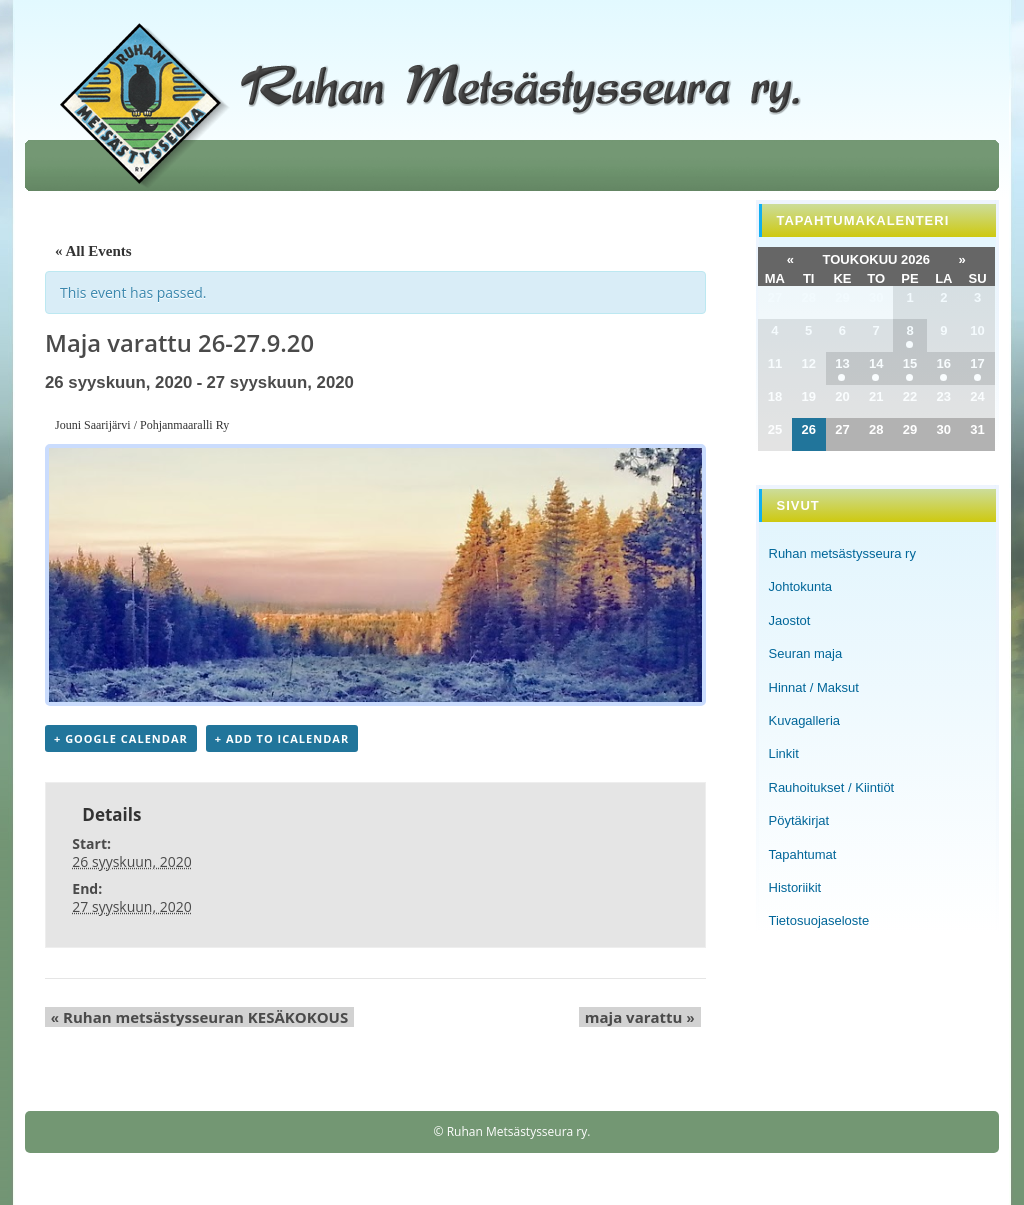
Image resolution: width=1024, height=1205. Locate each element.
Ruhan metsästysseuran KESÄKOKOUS (193, 1019)
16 (944, 363)
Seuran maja (806, 653)
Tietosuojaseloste (819, 920)
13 (842, 363)
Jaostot (790, 620)
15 (910, 363)
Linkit (784, 753)
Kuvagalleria (805, 720)
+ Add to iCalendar (282, 740)
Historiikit (795, 887)
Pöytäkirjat (799, 820)
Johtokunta (801, 586)
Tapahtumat (803, 854)
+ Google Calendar (121, 740)
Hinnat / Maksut (814, 687)
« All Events (93, 251)
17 (977, 363)
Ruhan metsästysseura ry (842, 553)
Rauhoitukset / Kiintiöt (832, 787)
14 (876, 363)
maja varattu (646, 1019)
